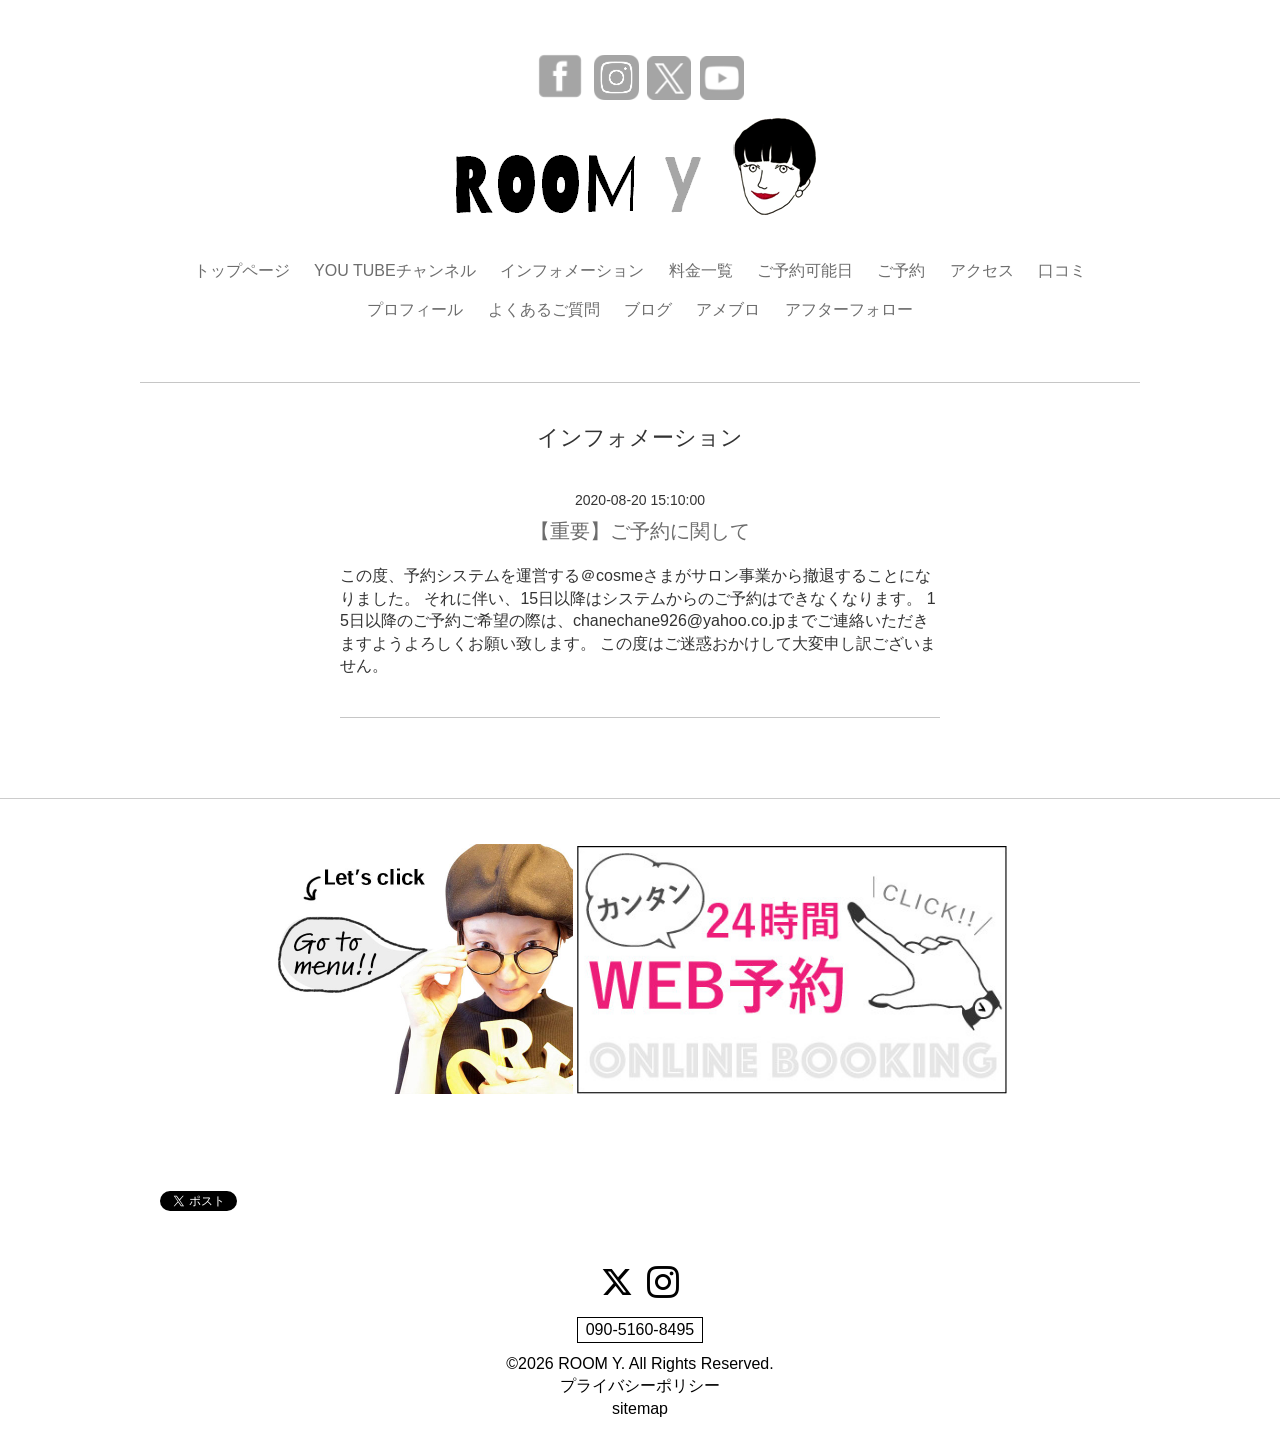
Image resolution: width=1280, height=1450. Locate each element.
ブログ (648, 309)
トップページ (242, 270)
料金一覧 (701, 270)
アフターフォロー (849, 309)
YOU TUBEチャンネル (395, 270)
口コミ (1062, 270)
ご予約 (901, 270)
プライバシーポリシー (640, 1385)
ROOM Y (589, 1363)
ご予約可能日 (805, 270)
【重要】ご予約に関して (640, 531)
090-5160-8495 (640, 1329)
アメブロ (728, 309)
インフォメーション (572, 270)
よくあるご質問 (544, 309)
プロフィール (415, 309)
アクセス (982, 270)
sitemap (640, 1408)
